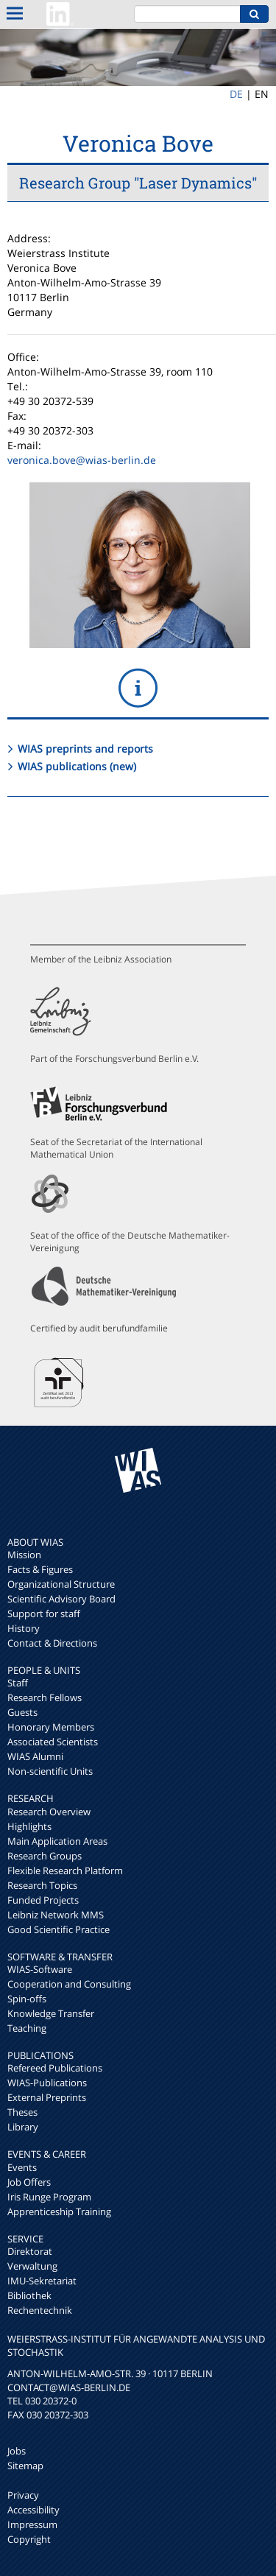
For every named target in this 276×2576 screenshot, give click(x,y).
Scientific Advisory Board (61, 1598)
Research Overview (49, 1811)
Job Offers (29, 2182)
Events (22, 2167)
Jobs (16, 2450)
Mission (24, 1554)
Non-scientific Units (50, 1771)
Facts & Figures (40, 1569)
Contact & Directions (52, 1643)
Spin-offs (26, 1998)
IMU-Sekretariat (42, 2280)
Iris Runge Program (49, 2196)
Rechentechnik (39, 2310)
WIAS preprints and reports (85, 749)
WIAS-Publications (47, 2082)
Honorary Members (50, 1727)
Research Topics (42, 1885)
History (23, 1628)
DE (236, 94)
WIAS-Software (39, 1969)
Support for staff (43, 1613)
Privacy (23, 2495)
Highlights (29, 1826)
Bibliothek (29, 2295)
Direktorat (29, 2251)
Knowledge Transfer (50, 2013)
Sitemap (25, 2465)
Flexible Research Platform (65, 1870)
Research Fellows (44, 1697)
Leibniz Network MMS (55, 1914)
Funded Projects (43, 1900)
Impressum (32, 2524)
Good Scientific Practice (58, 1929)
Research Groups (44, 1855)
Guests (22, 1712)
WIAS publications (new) (77, 766)
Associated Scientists (52, 1741)
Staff (17, 1682)
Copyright (29, 2539)
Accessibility (33, 2509)
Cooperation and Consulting (69, 1984)
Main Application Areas (57, 1841)
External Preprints (46, 2097)
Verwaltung (32, 2266)
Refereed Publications (54, 2067)
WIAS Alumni (35, 1756)
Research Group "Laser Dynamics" (138, 182)
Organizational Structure (61, 1584)
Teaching (26, 2028)
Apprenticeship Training (59, 2211)
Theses (22, 2112)
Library (22, 2126)
